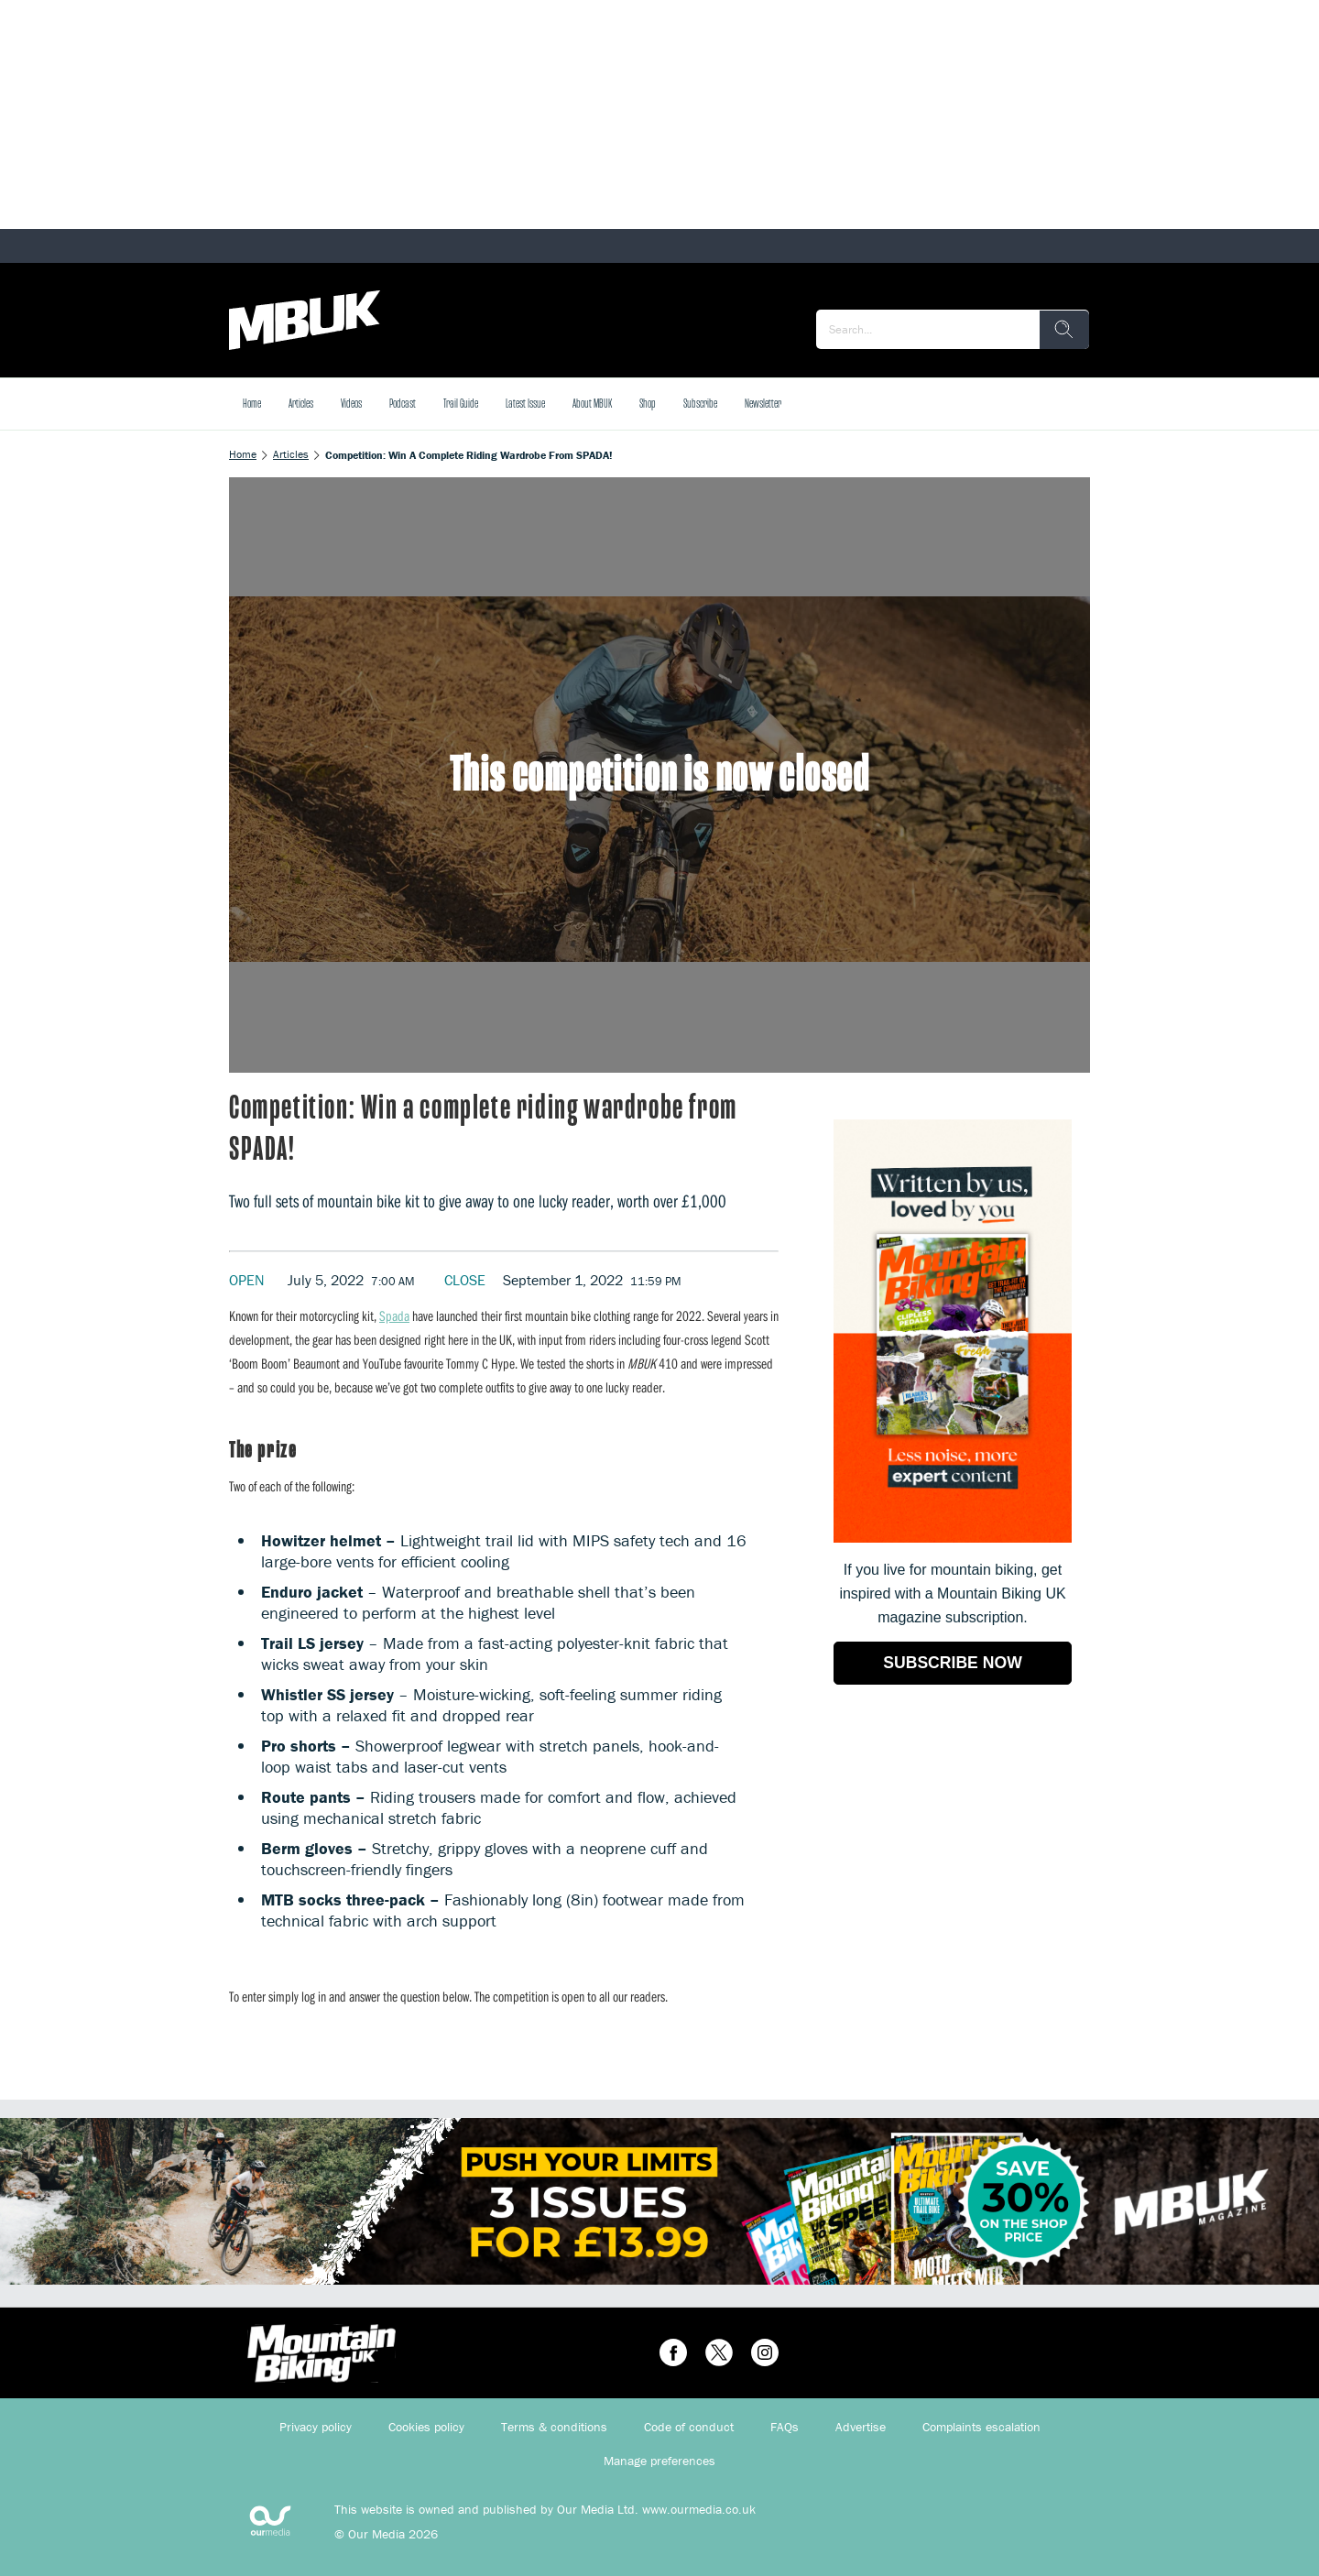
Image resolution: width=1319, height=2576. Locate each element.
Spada (394, 1315)
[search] (1064, 330)
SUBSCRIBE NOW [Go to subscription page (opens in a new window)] (952, 1663)
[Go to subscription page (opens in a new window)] (953, 1537)
